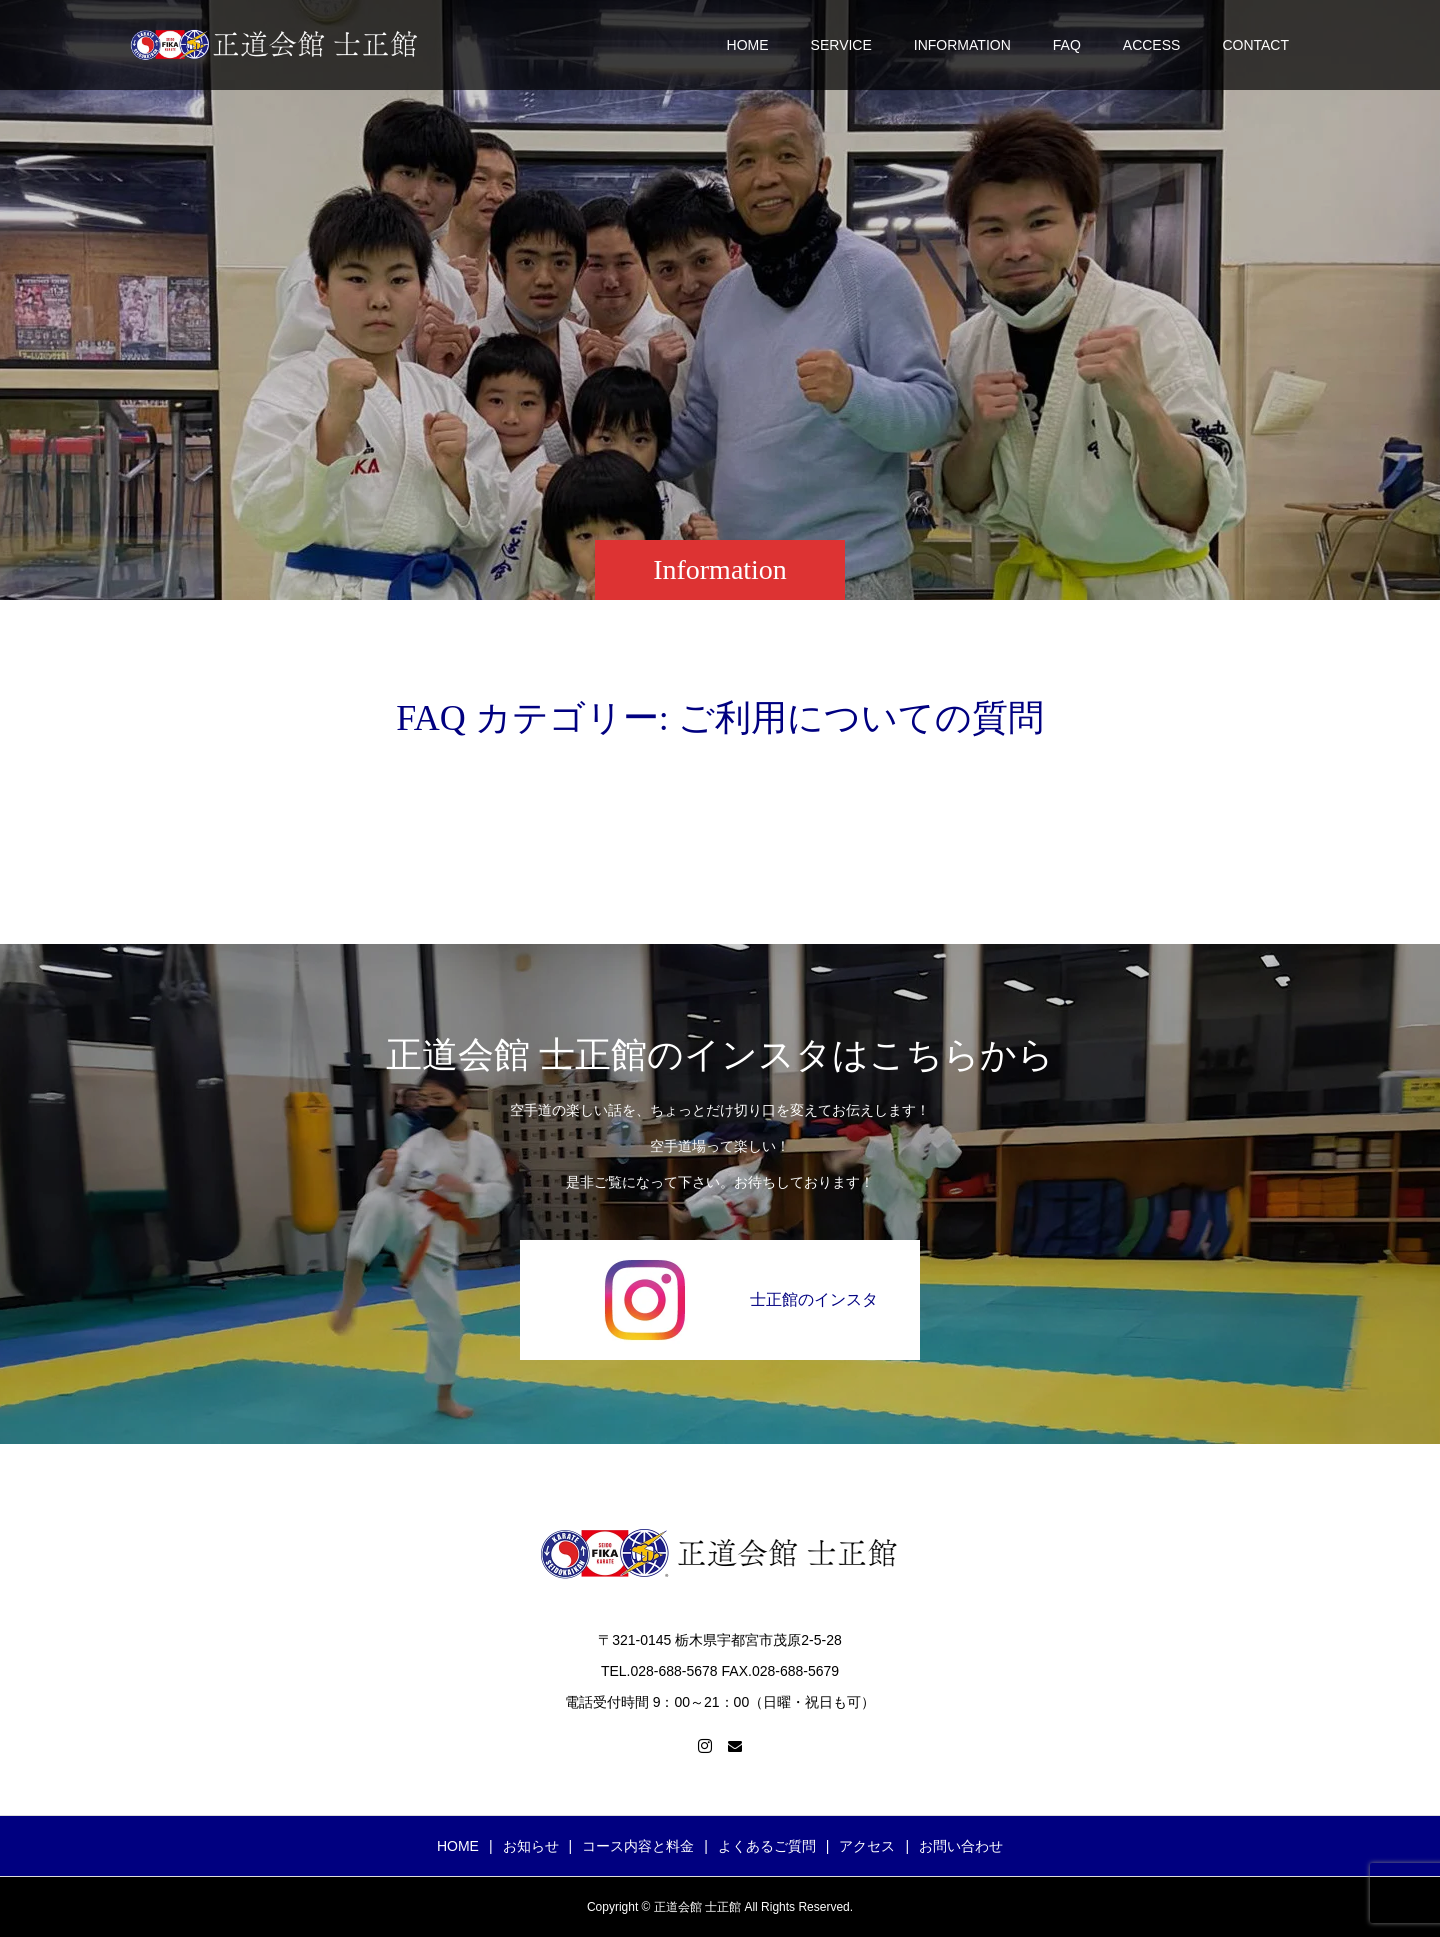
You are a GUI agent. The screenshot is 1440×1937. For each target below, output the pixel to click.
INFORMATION (962, 45)
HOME (748, 45)
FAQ (1067, 45)
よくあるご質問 (767, 1846)
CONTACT (1255, 45)
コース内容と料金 (638, 1846)
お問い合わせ (961, 1846)
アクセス (867, 1846)
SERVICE (841, 45)
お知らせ (531, 1846)
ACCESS (1152, 45)
